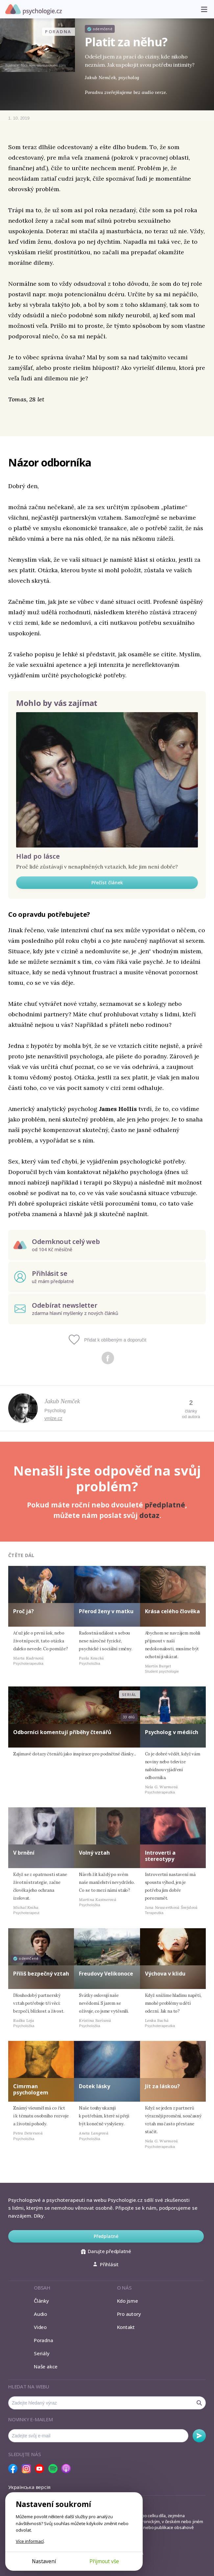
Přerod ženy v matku (106, 1611)
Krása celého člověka (172, 1611)
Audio (40, 2314)
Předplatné (106, 2236)
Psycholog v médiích (171, 1732)
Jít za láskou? (162, 2086)
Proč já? (23, 1611)
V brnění (24, 1852)
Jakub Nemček (62, 1401)
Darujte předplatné (106, 2251)
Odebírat (199, 2435)
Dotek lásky (94, 2086)
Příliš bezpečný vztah (41, 1973)
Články (41, 2300)
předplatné (165, 1504)
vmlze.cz (53, 1418)
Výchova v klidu (165, 1973)
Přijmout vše (104, 2561)
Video (40, 2327)
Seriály (41, 2353)
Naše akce (46, 2366)
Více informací (30, 2541)
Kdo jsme (127, 2300)
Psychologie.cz (33, 9)
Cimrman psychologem (30, 2089)
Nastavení (44, 2561)
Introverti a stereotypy (160, 1856)
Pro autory (129, 2314)
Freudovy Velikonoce (106, 1973)
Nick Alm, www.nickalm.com (43, 65)
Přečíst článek (107, 882)
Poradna (43, 2340)
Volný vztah (94, 1852)
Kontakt (126, 2327)
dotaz (149, 1515)
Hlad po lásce (38, 856)
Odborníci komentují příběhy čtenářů (62, 1732)
